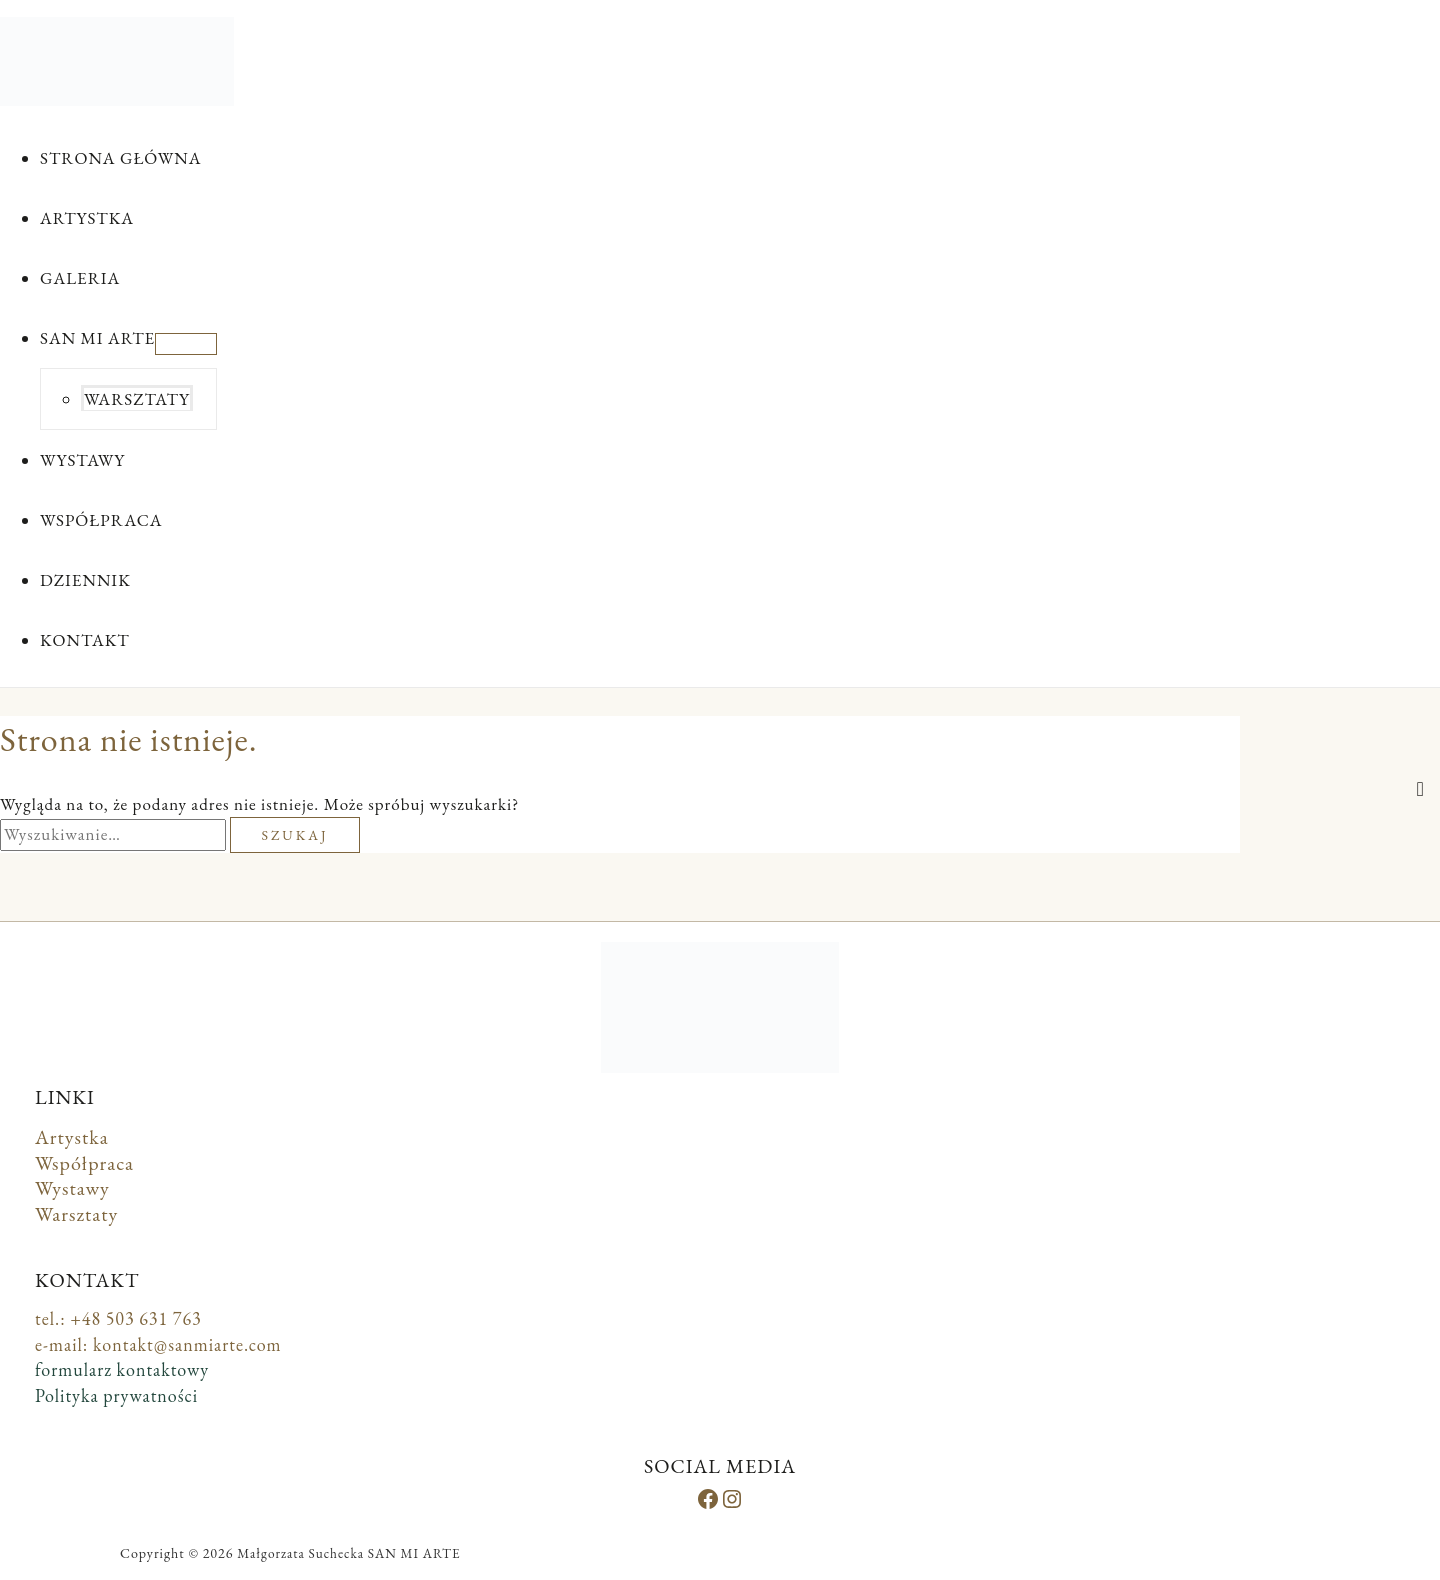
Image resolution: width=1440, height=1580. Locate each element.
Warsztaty (76, 1214)
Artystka (72, 1137)
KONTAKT (85, 640)
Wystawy (72, 1188)
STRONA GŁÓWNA (121, 158)
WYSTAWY (82, 460)
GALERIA (80, 278)
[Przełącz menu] (186, 344)
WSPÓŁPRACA (101, 520)
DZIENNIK (85, 580)
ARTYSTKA (87, 218)
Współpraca (84, 1163)
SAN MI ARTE (97, 338)
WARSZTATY (137, 399)
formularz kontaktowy (122, 1369)
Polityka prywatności (116, 1395)
